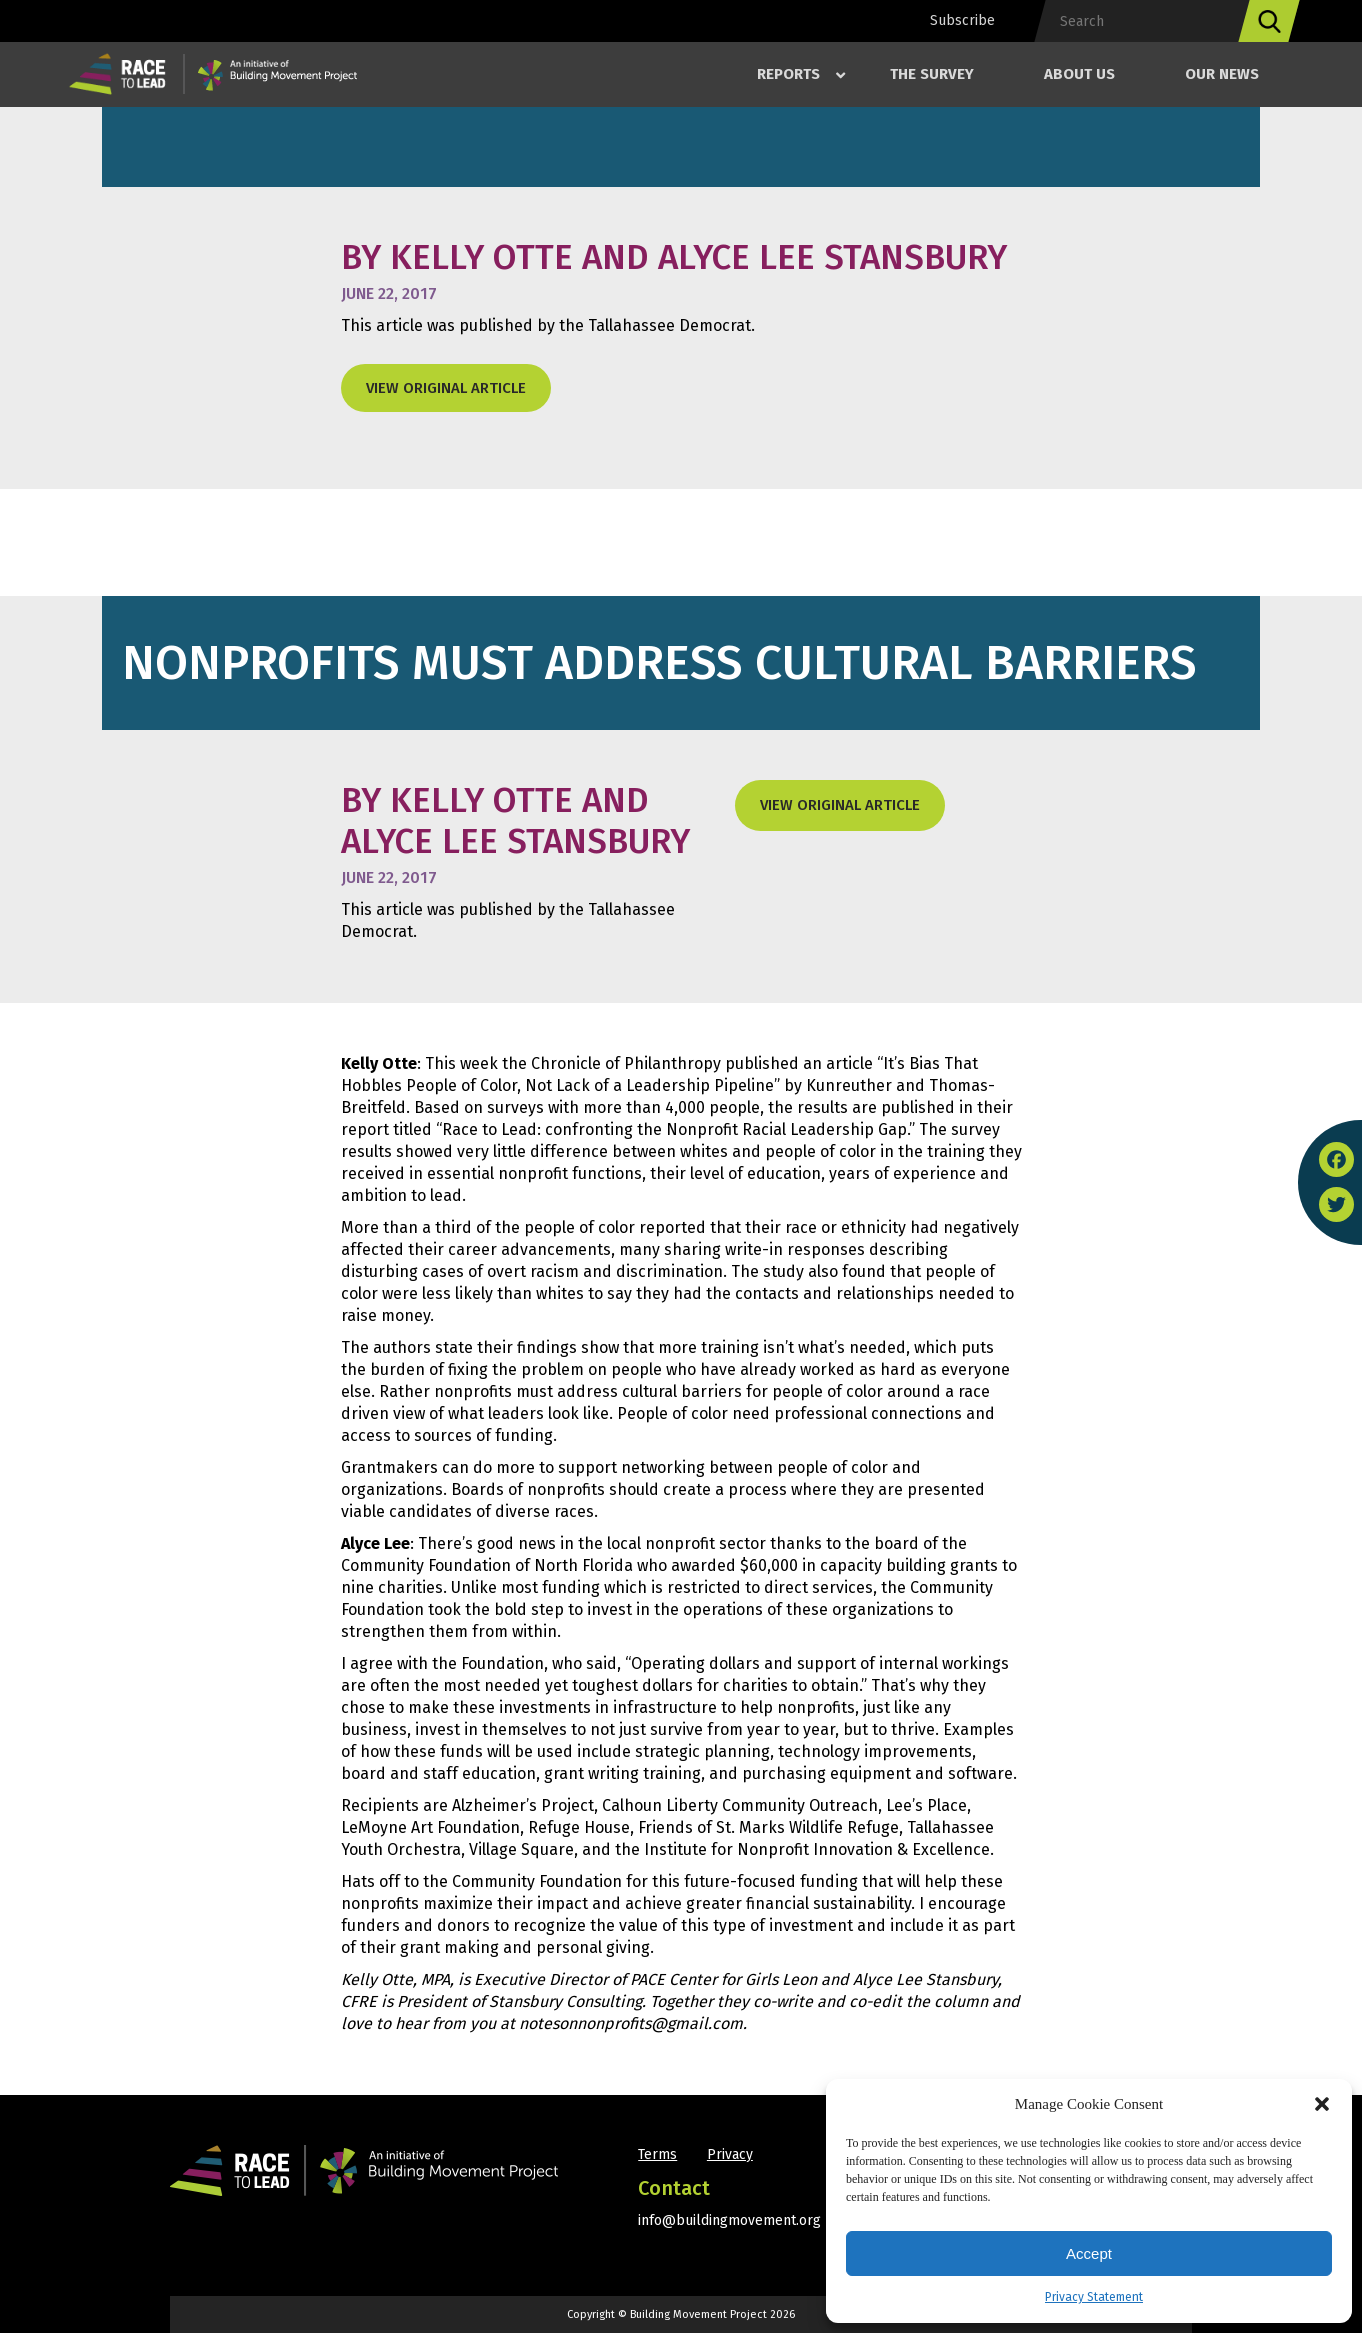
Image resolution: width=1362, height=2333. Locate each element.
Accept (1089, 2253)
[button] (1322, 2104)
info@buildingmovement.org (729, 2220)
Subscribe (962, 20)
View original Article (446, 388)
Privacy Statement (1094, 2297)
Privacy (730, 2154)
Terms (657, 2154)
